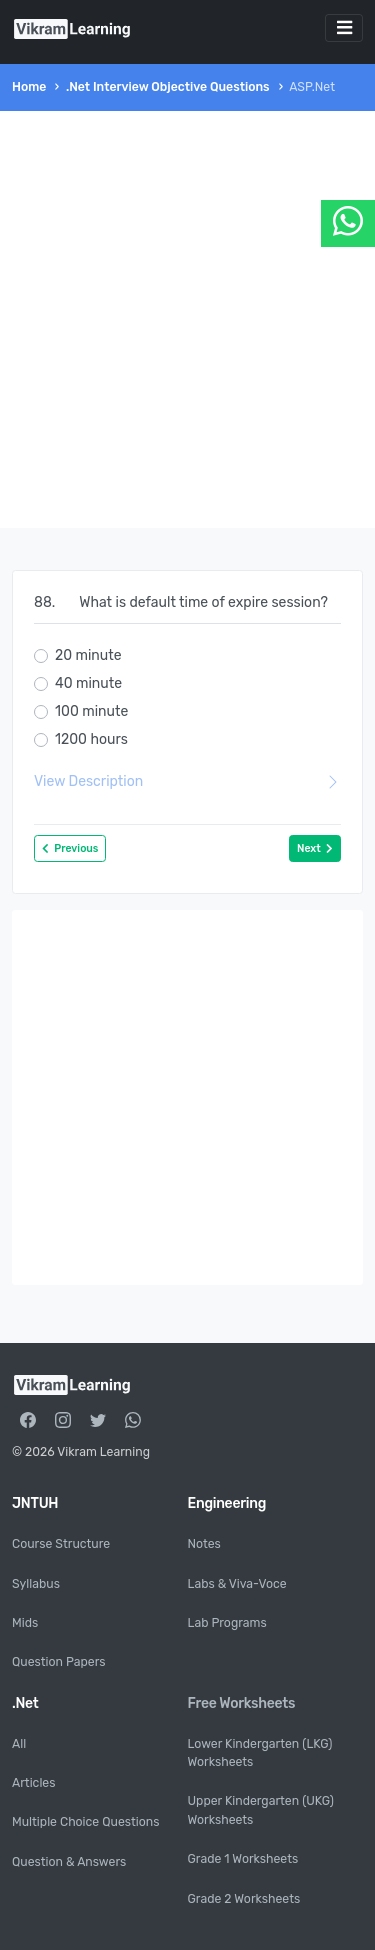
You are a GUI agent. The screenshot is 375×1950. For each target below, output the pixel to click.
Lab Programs (227, 1623)
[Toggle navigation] (344, 28)
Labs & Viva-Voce (237, 1584)
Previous (70, 848)
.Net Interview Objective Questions (168, 87)
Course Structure (61, 1544)
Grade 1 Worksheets (243, 1859)
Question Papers (59, 1662)
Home (29, 87)
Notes (204, 1544)
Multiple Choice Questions (85, 1822)
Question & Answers (69, 1862)
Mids (25, 1623)
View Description (187, 781)
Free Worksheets (242, 1703)
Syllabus (36, 1584)
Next (315, 848)
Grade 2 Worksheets (244, 1899)
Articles (33, 1783)
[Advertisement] (187, 319)
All (19, 1744)
